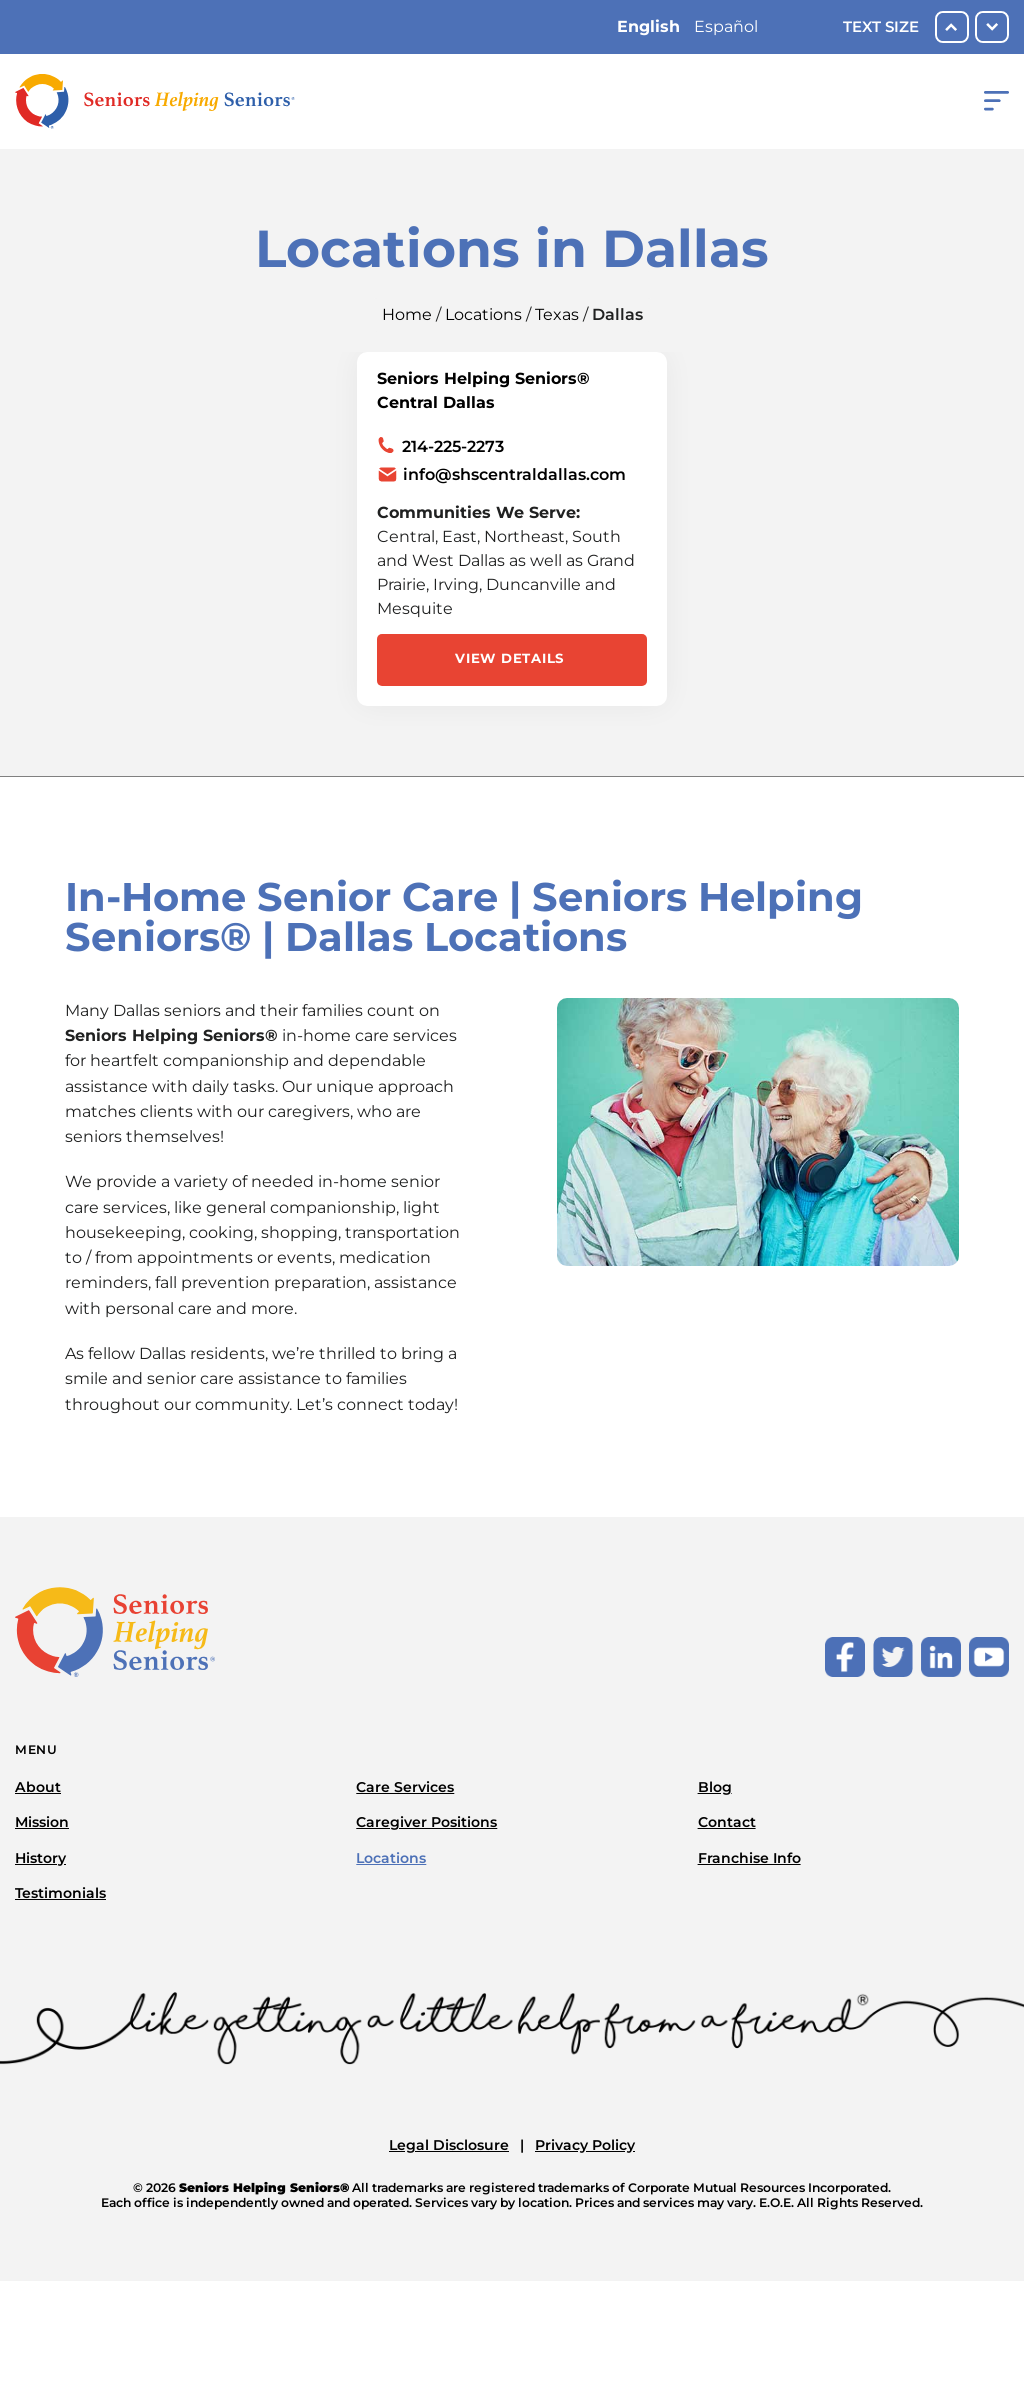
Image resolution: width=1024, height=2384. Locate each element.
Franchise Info (749, 1858)
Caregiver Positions (426, 1822)
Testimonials (60, 1893)
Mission (42, 1822)
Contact (727, 1822)
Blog (715, 1787)
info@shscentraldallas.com (514, 474)
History (40, 1858)
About (38, 1787)
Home (407, 314)
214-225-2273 (453, 446)
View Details (509, 658)
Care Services (405, 1787)
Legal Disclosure (449, 2145)
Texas (557, 314)
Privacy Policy (585, 2145)
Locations (483, 314)
